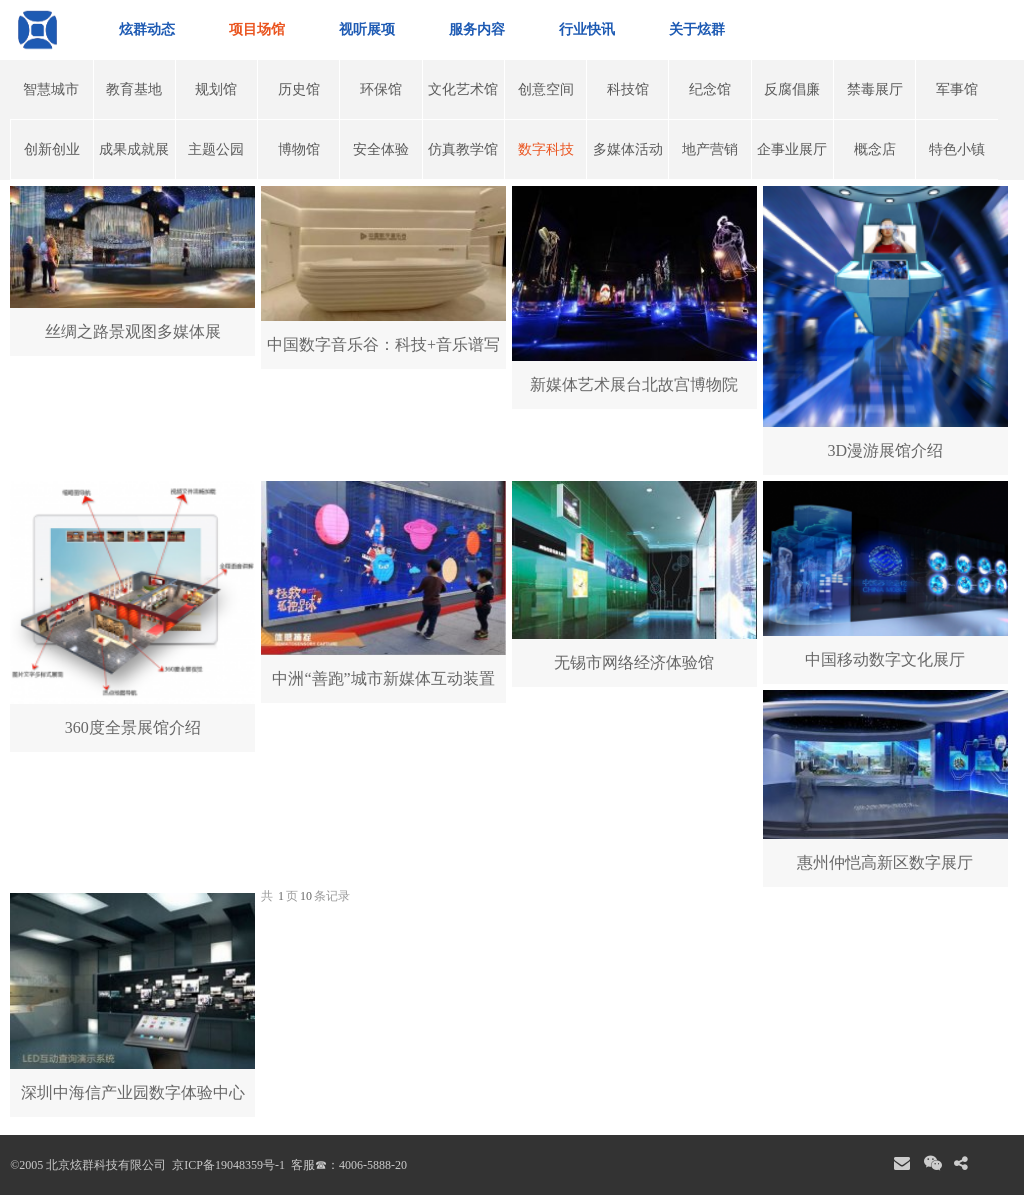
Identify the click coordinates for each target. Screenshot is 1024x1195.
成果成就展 (134, 149)
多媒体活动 (628, 149)
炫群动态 (147, 29)
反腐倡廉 (792, 89)
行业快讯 (587, 29)
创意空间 (546, 89)
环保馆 (381, 89)
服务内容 (477, 29)
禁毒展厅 (875, 89)
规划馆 (216, 89)
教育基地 (134, 89)
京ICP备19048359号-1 (227, 1165)
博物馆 (299, 149)
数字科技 (546, 149)
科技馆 (628, 89)
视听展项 (367, 29)
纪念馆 (710, 89)
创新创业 (52, 149)
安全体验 (381, 149)
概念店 (875, 149)
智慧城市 (51, 89)
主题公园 (216, 149)
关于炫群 (697, 29)
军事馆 (957, 89)
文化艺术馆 (463, 89)
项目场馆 (257, 29)
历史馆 (299, 89)
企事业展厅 (792, 149)
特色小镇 (957, 149)
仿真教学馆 (463, 149)
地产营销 (710, 149)
